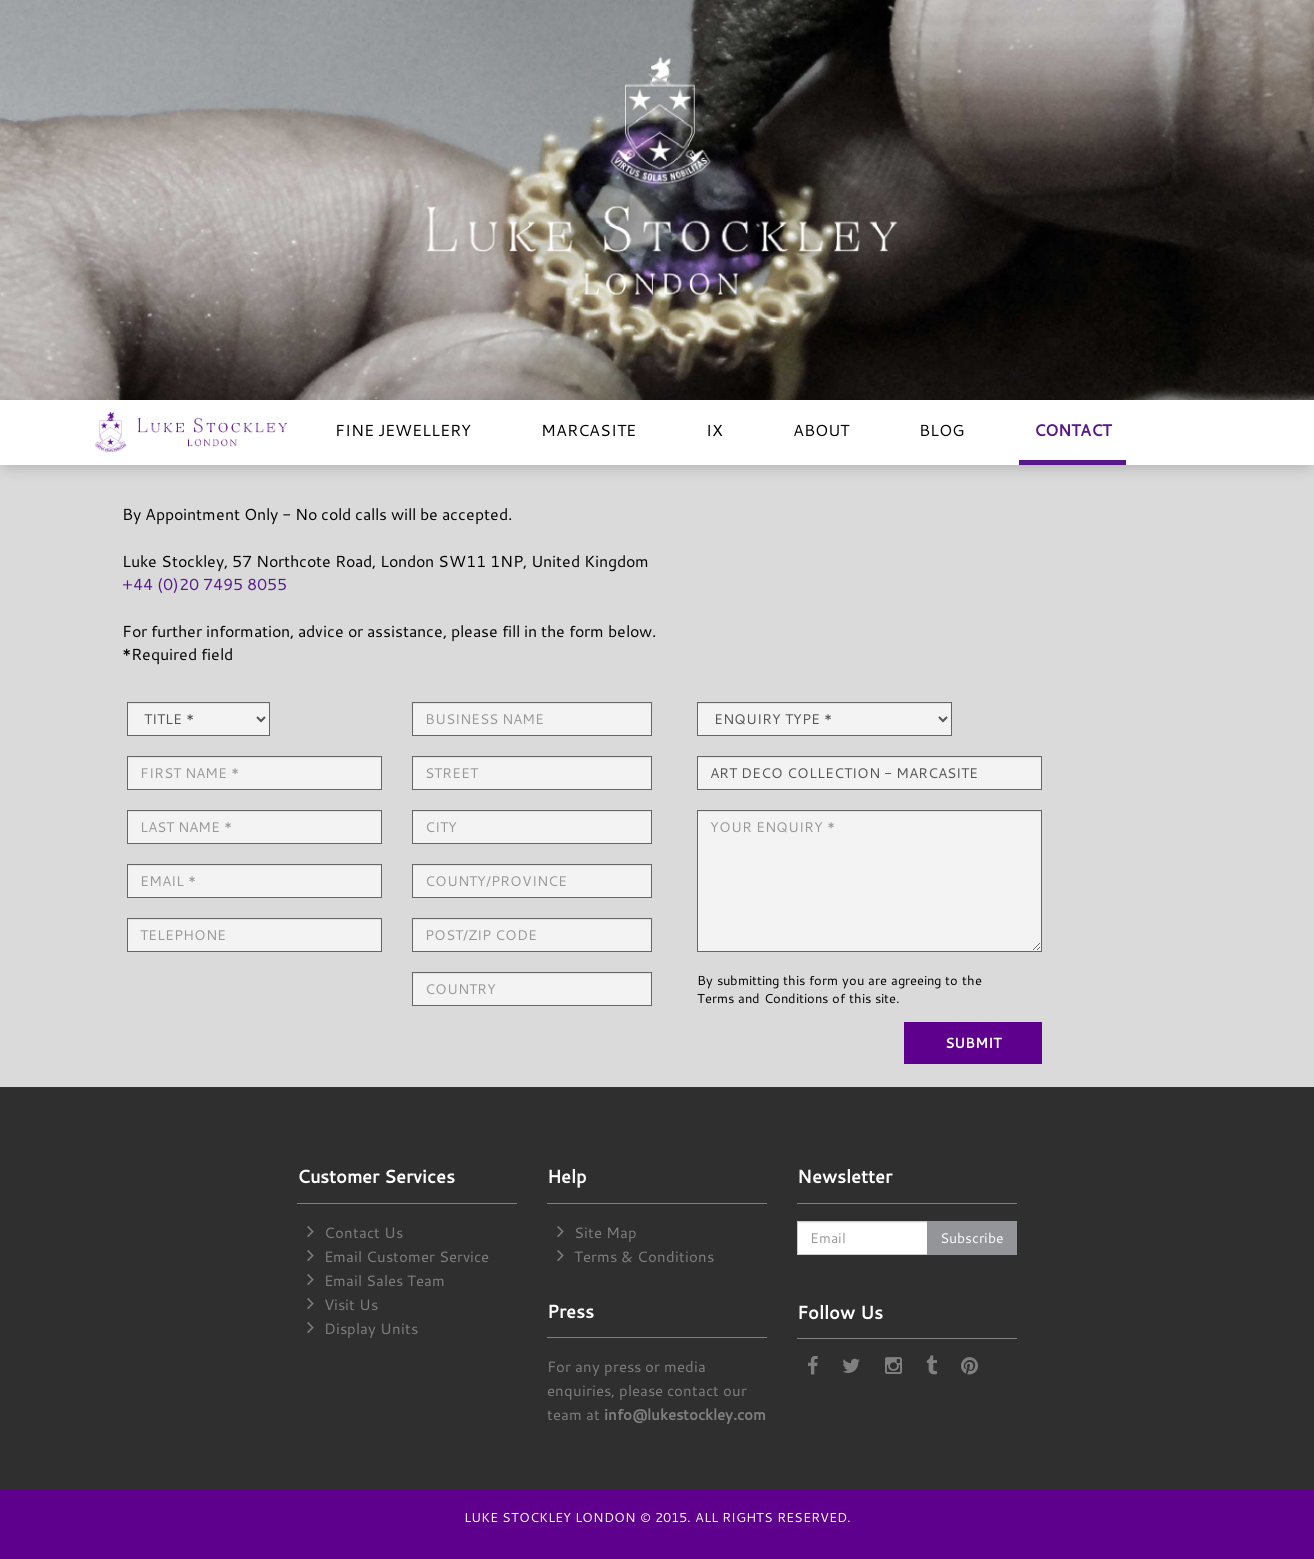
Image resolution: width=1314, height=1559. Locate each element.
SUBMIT (973, 1042)
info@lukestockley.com (685, 1414)
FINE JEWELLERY (403, 429)
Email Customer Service (406, 1256)
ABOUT (821, 429)
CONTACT (1072, 429)
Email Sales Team (384, 1280)
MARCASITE (588, 429)
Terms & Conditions (644, 1256)
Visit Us (351, 1304)
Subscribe (972, 1237)
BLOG (941, 429)
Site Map (605, 1232)
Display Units (371, 1328)
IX (714, 429)
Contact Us (363, 1232)
